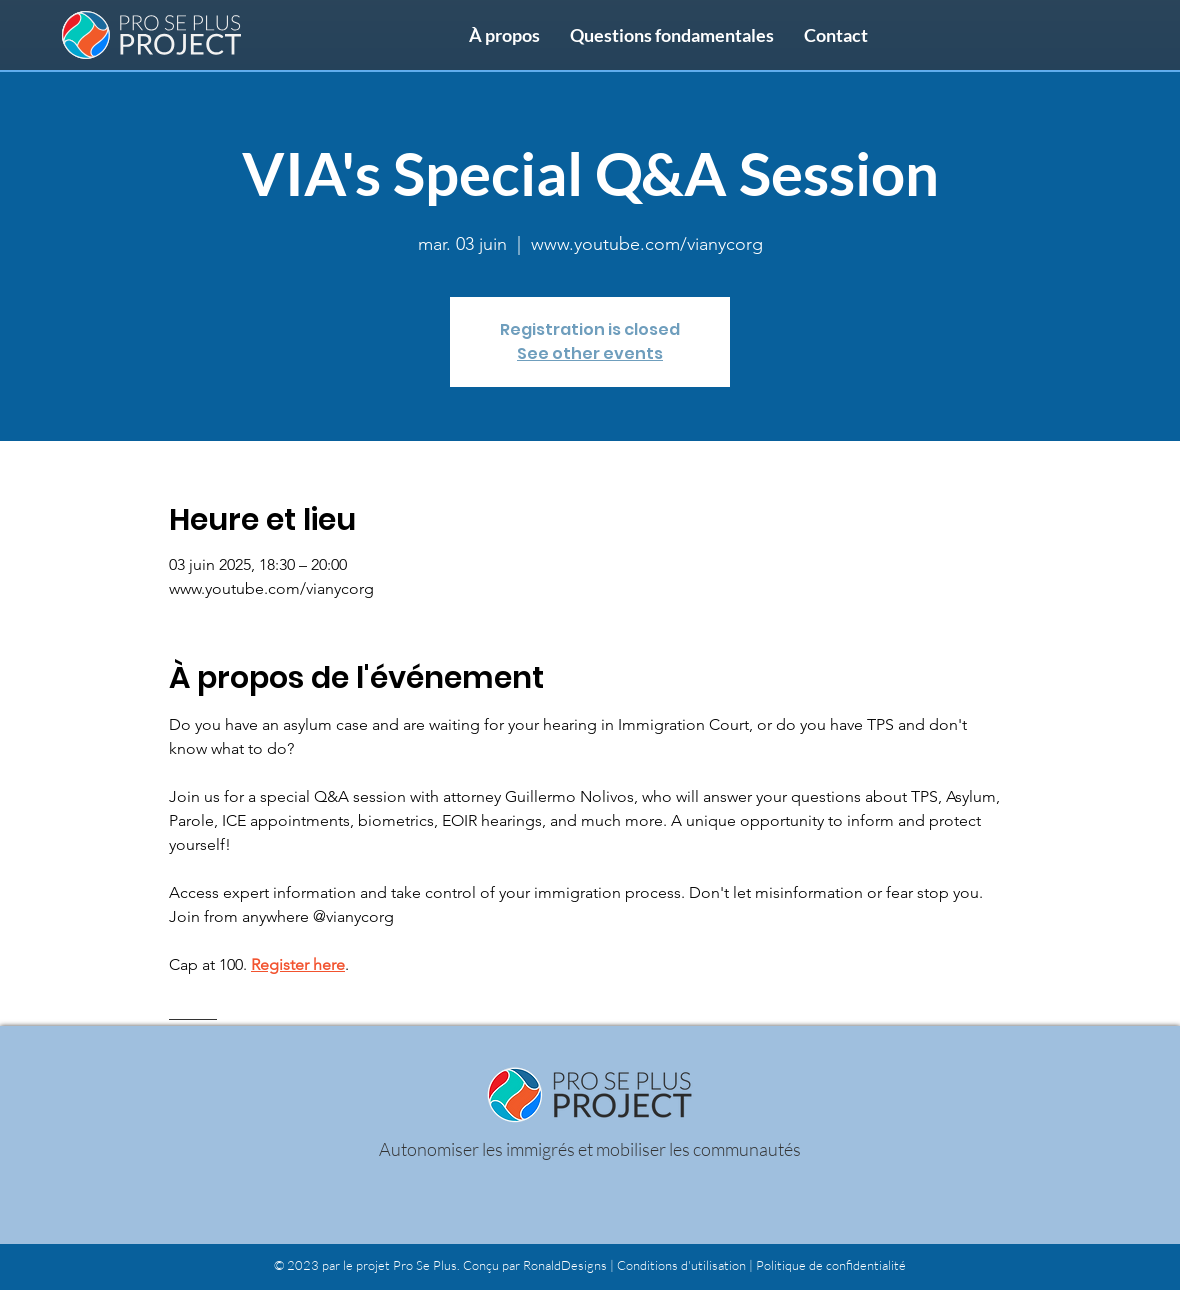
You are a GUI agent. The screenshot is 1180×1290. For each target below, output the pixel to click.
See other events (590, 353)
